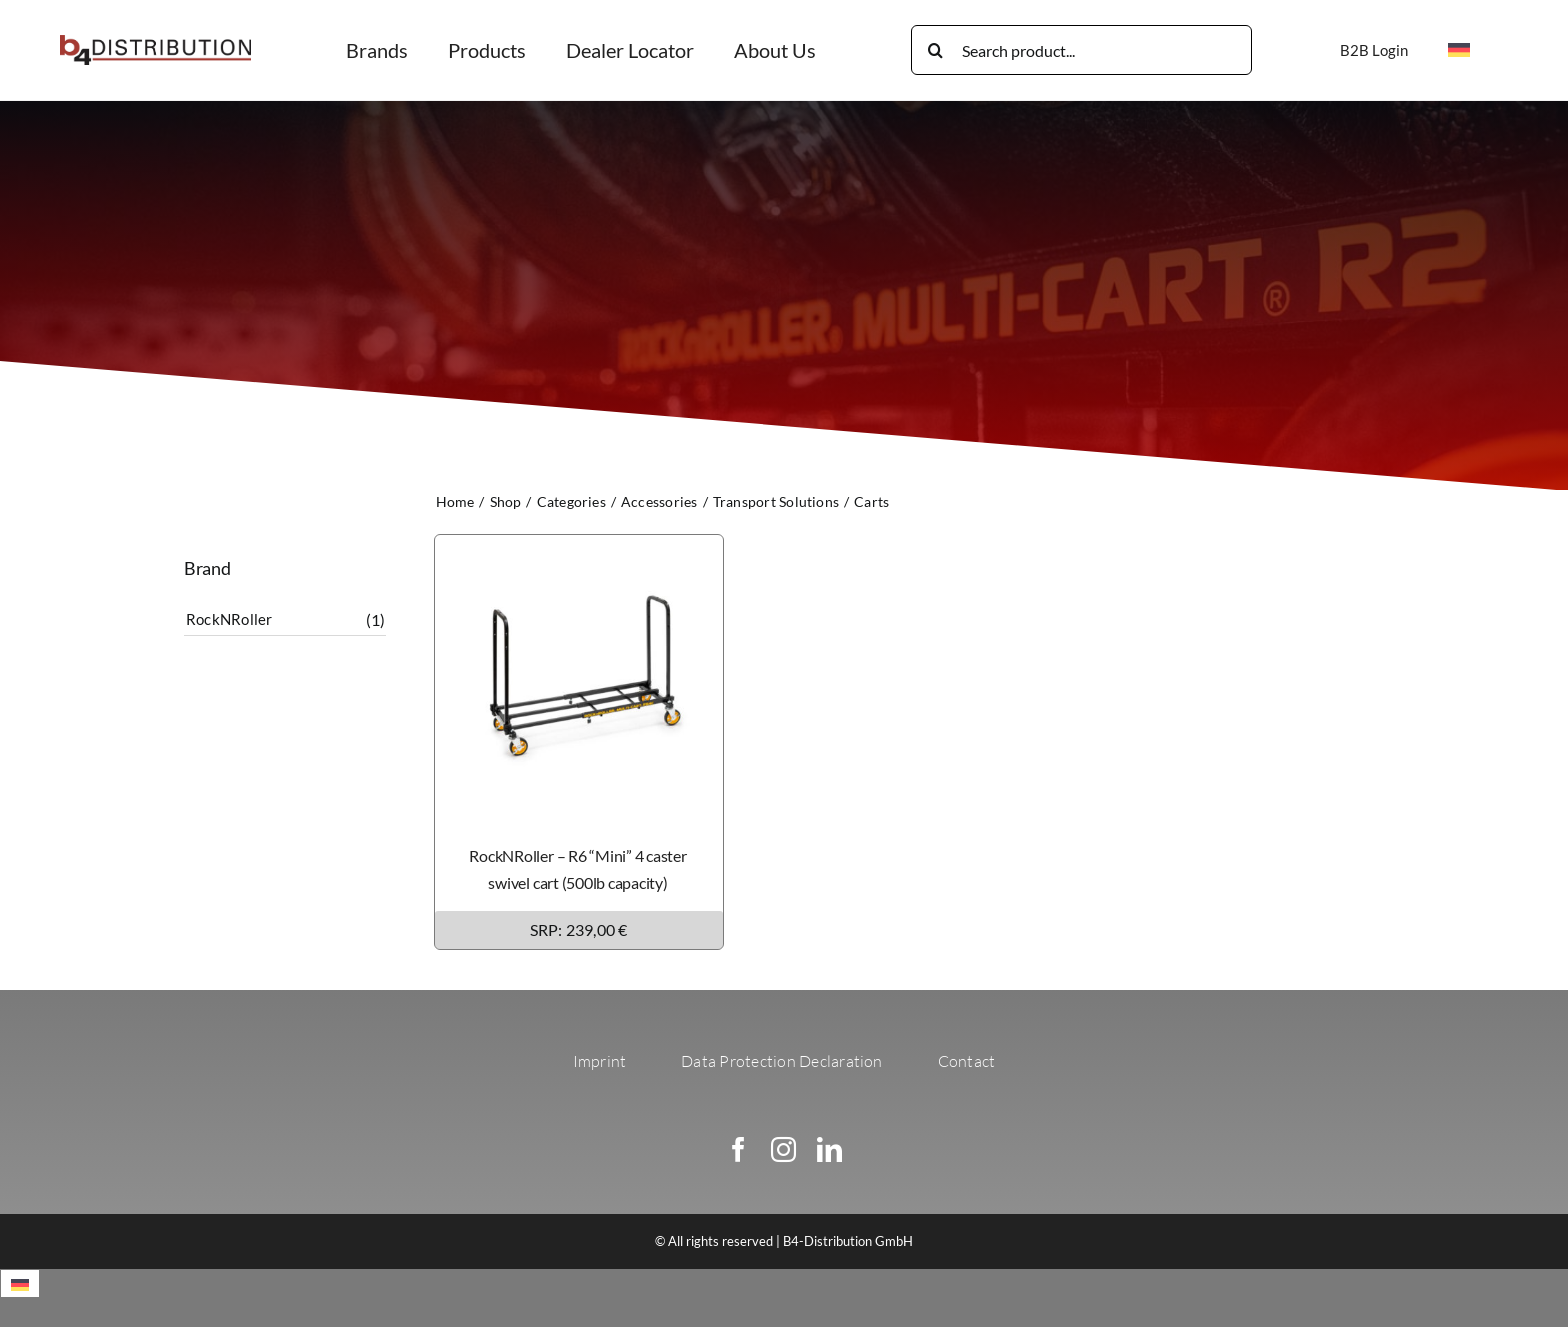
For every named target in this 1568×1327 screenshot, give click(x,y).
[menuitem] (1459, 50)
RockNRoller (229, 619)
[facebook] (738, 1149)
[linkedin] (829, 1149)
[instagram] (783, 1149)
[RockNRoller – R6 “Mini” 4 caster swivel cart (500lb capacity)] (579, 548)
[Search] (936, 50)
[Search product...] (1081, 50)
